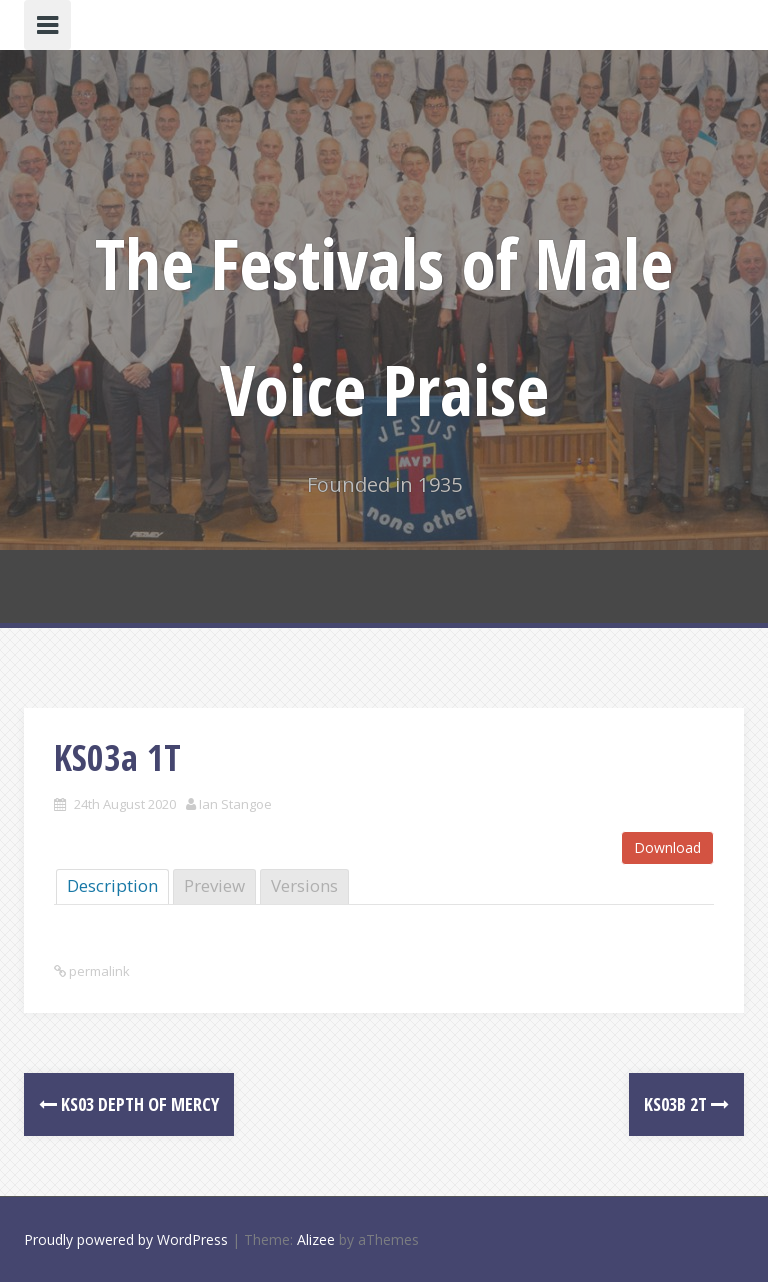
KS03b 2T (686, 1104)
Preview (214, 885)
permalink (98, 971)
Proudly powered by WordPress (126, 1239)
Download (667, 847)
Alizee (316, 1239)
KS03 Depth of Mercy (129, 1104)
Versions (304, 885)
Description (112, 885)
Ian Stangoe (235, 804)
